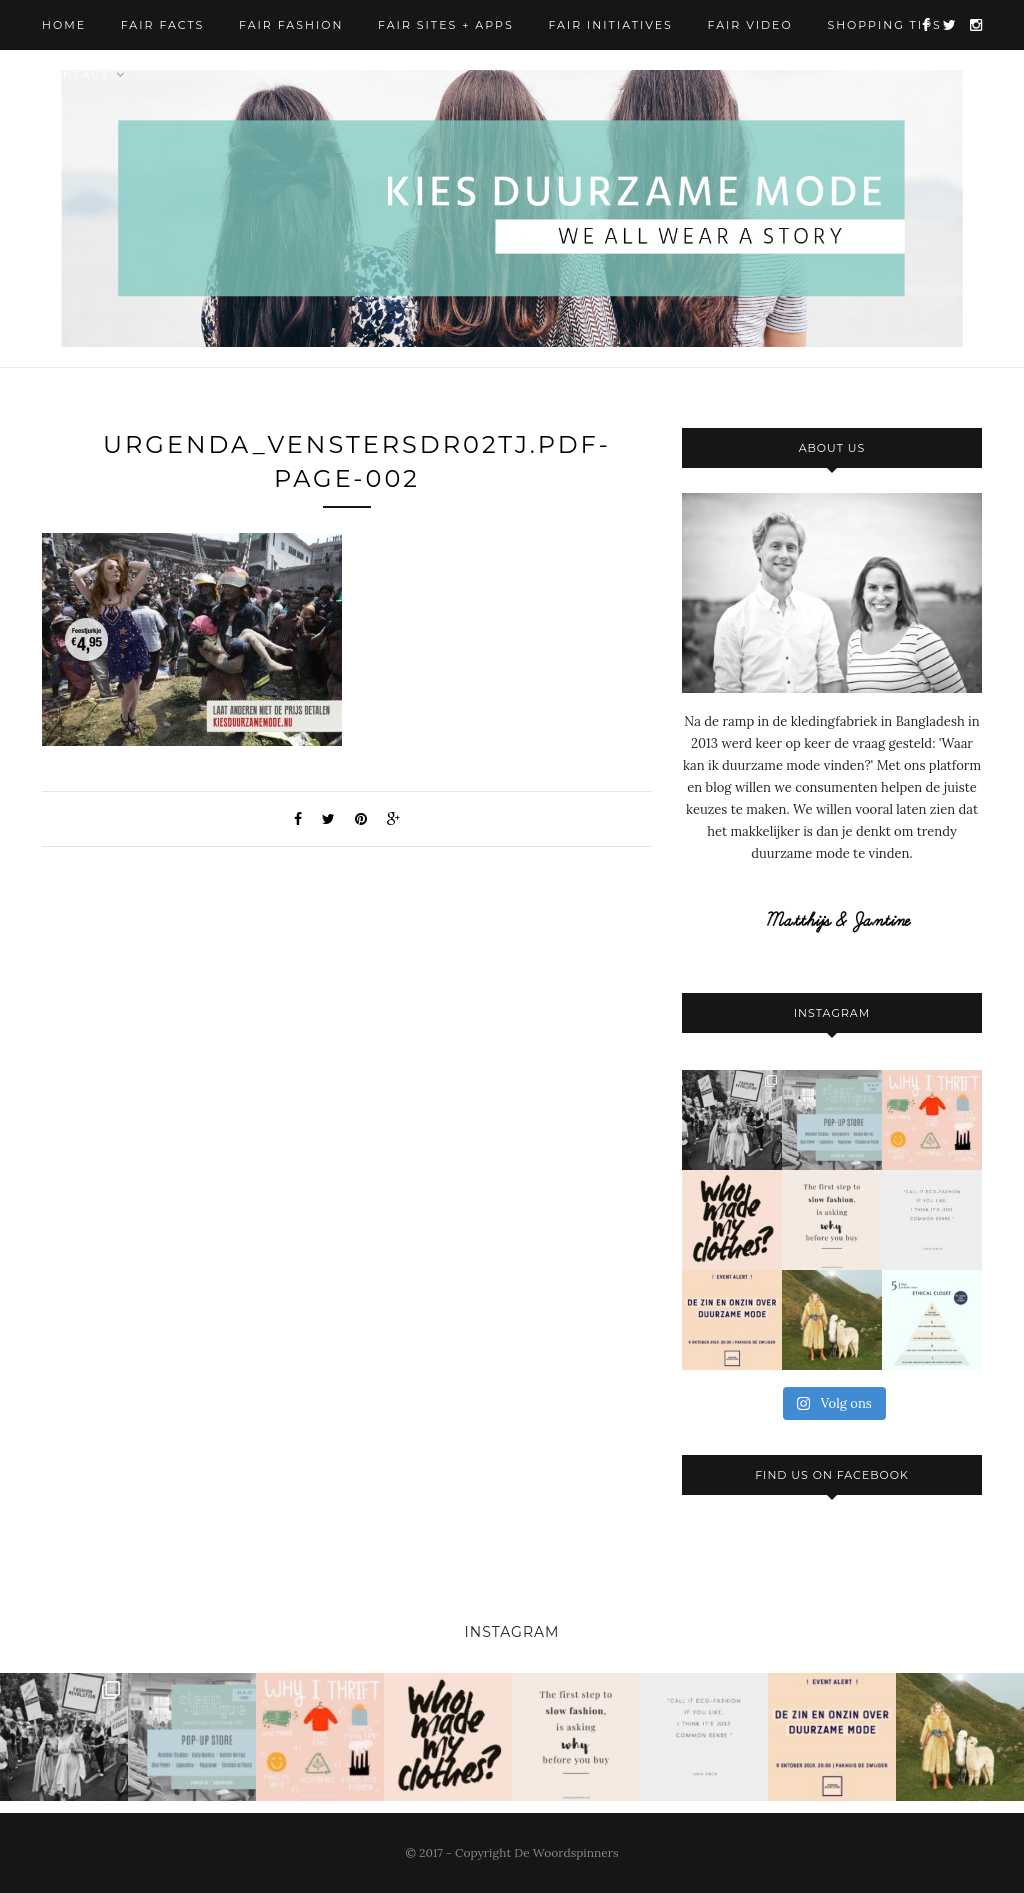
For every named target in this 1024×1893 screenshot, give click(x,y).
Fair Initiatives (610, 25)
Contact (75, 75)
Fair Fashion (291, 25)
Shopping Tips (884, 25)
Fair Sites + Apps (446, 25)
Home (64, 25)
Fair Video (750, 25)
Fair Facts (163, 25)
